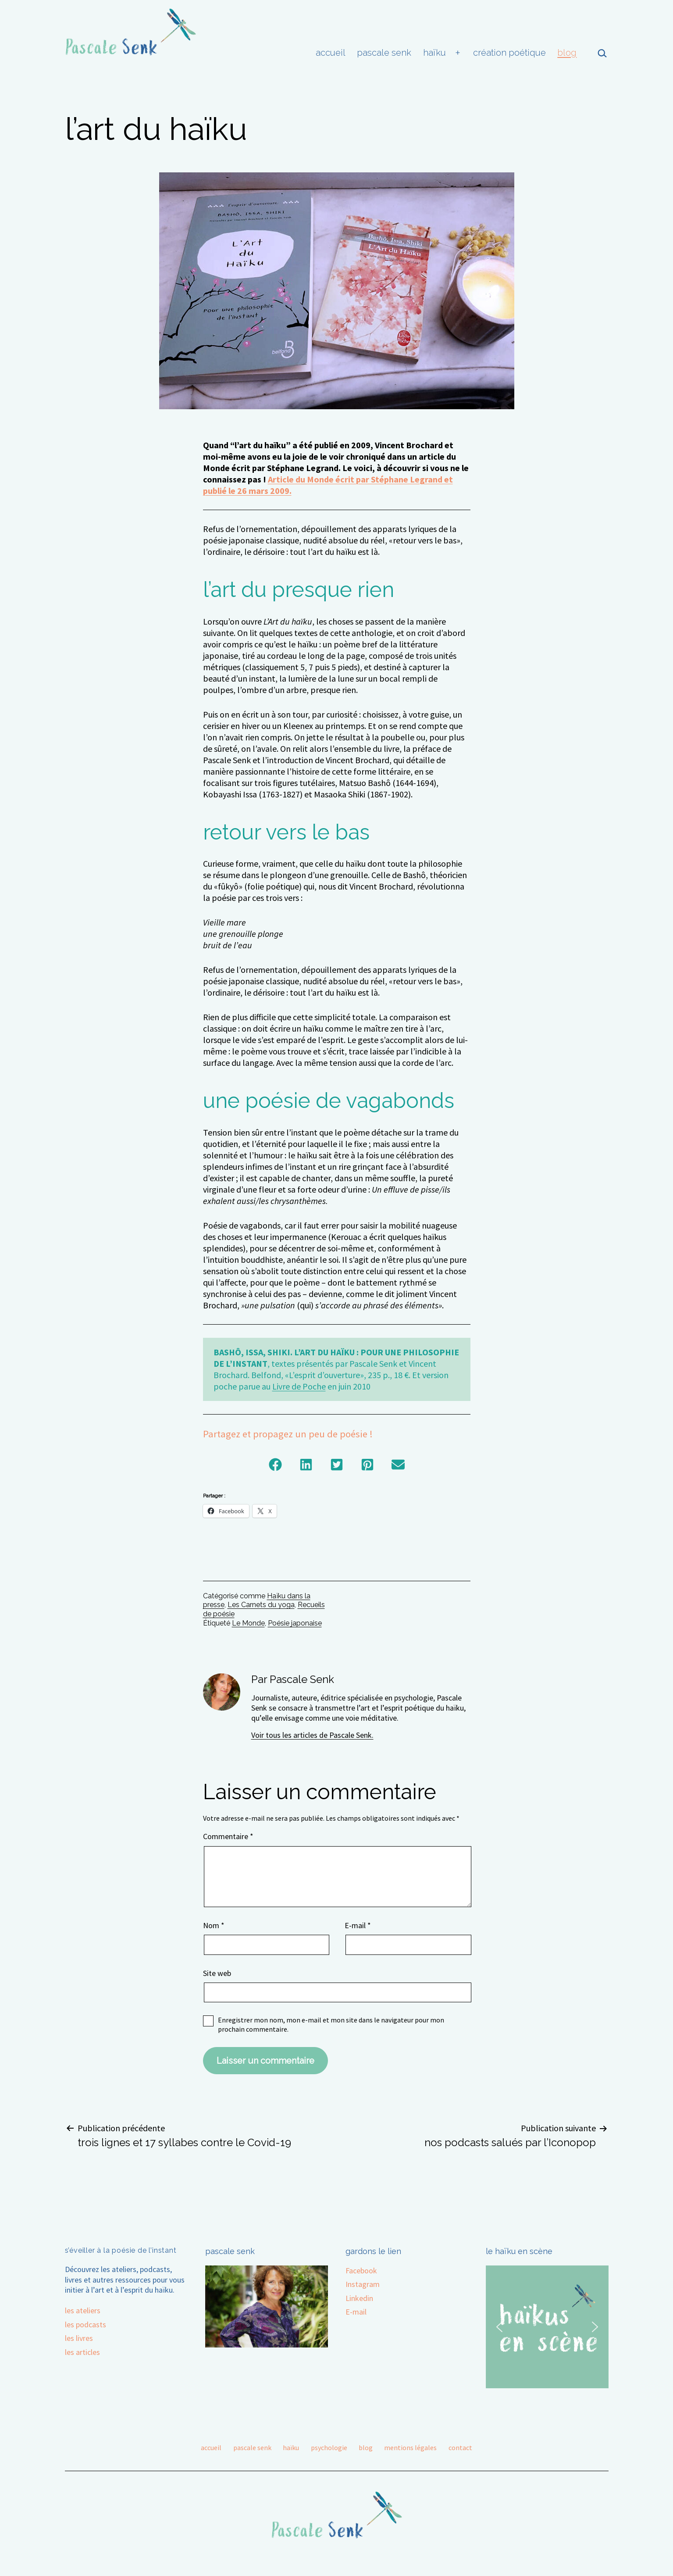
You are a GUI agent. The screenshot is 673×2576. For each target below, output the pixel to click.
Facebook (361, 2270)
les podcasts (85, 2324)
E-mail (358, 1925)
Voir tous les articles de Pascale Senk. (312, 1735)
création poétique (509, 52)
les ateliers (82, 2310)
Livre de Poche (299, 1386)
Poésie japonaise (295, 1623)
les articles (82, 2352)
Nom (213, 1925)
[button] (275, 1465)
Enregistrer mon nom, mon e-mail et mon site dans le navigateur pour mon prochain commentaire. (331, 2024)
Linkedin (359, 2298)
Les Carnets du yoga (261, 1605)
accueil (330, 52)
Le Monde (248, 1623)
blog (567, 52)
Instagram (362, 2284)
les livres (79, 2338)
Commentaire (228, 1836)
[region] (547, 2326)
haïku (434, 52)
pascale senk (384, 52)
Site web (217, 1973)
